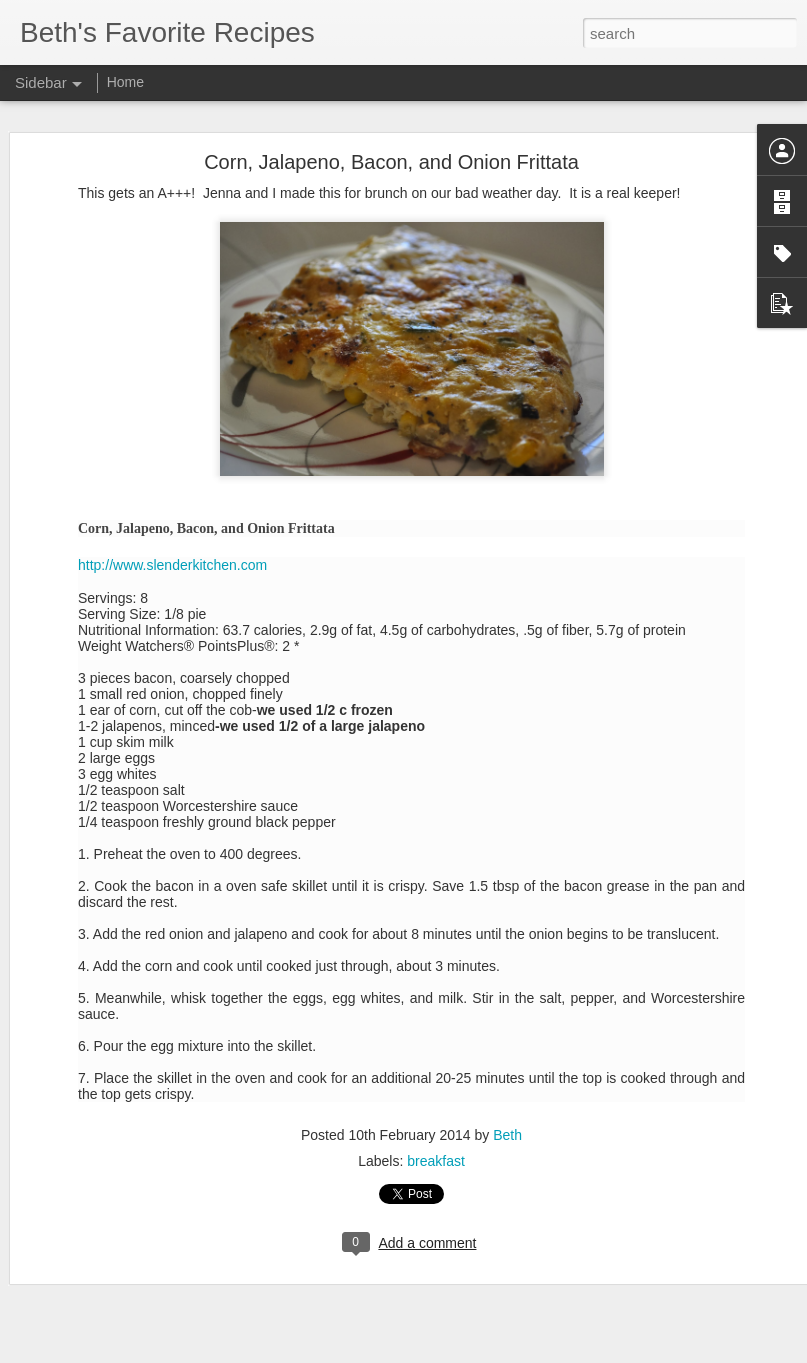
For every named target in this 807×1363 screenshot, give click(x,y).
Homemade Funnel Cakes (118, 1247)
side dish (527, 1222)
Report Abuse (524, 1352)
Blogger (466, 1352)
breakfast (436, 992)
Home (125, 82)
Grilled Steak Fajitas (102, 1112)
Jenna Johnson (563, 1196)
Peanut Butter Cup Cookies (121, 1157)
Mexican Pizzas (90, 1337)
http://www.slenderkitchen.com (172, 396)
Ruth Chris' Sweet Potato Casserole (144, 1292)
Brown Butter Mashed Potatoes (132, 1202)
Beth (507, 966)
